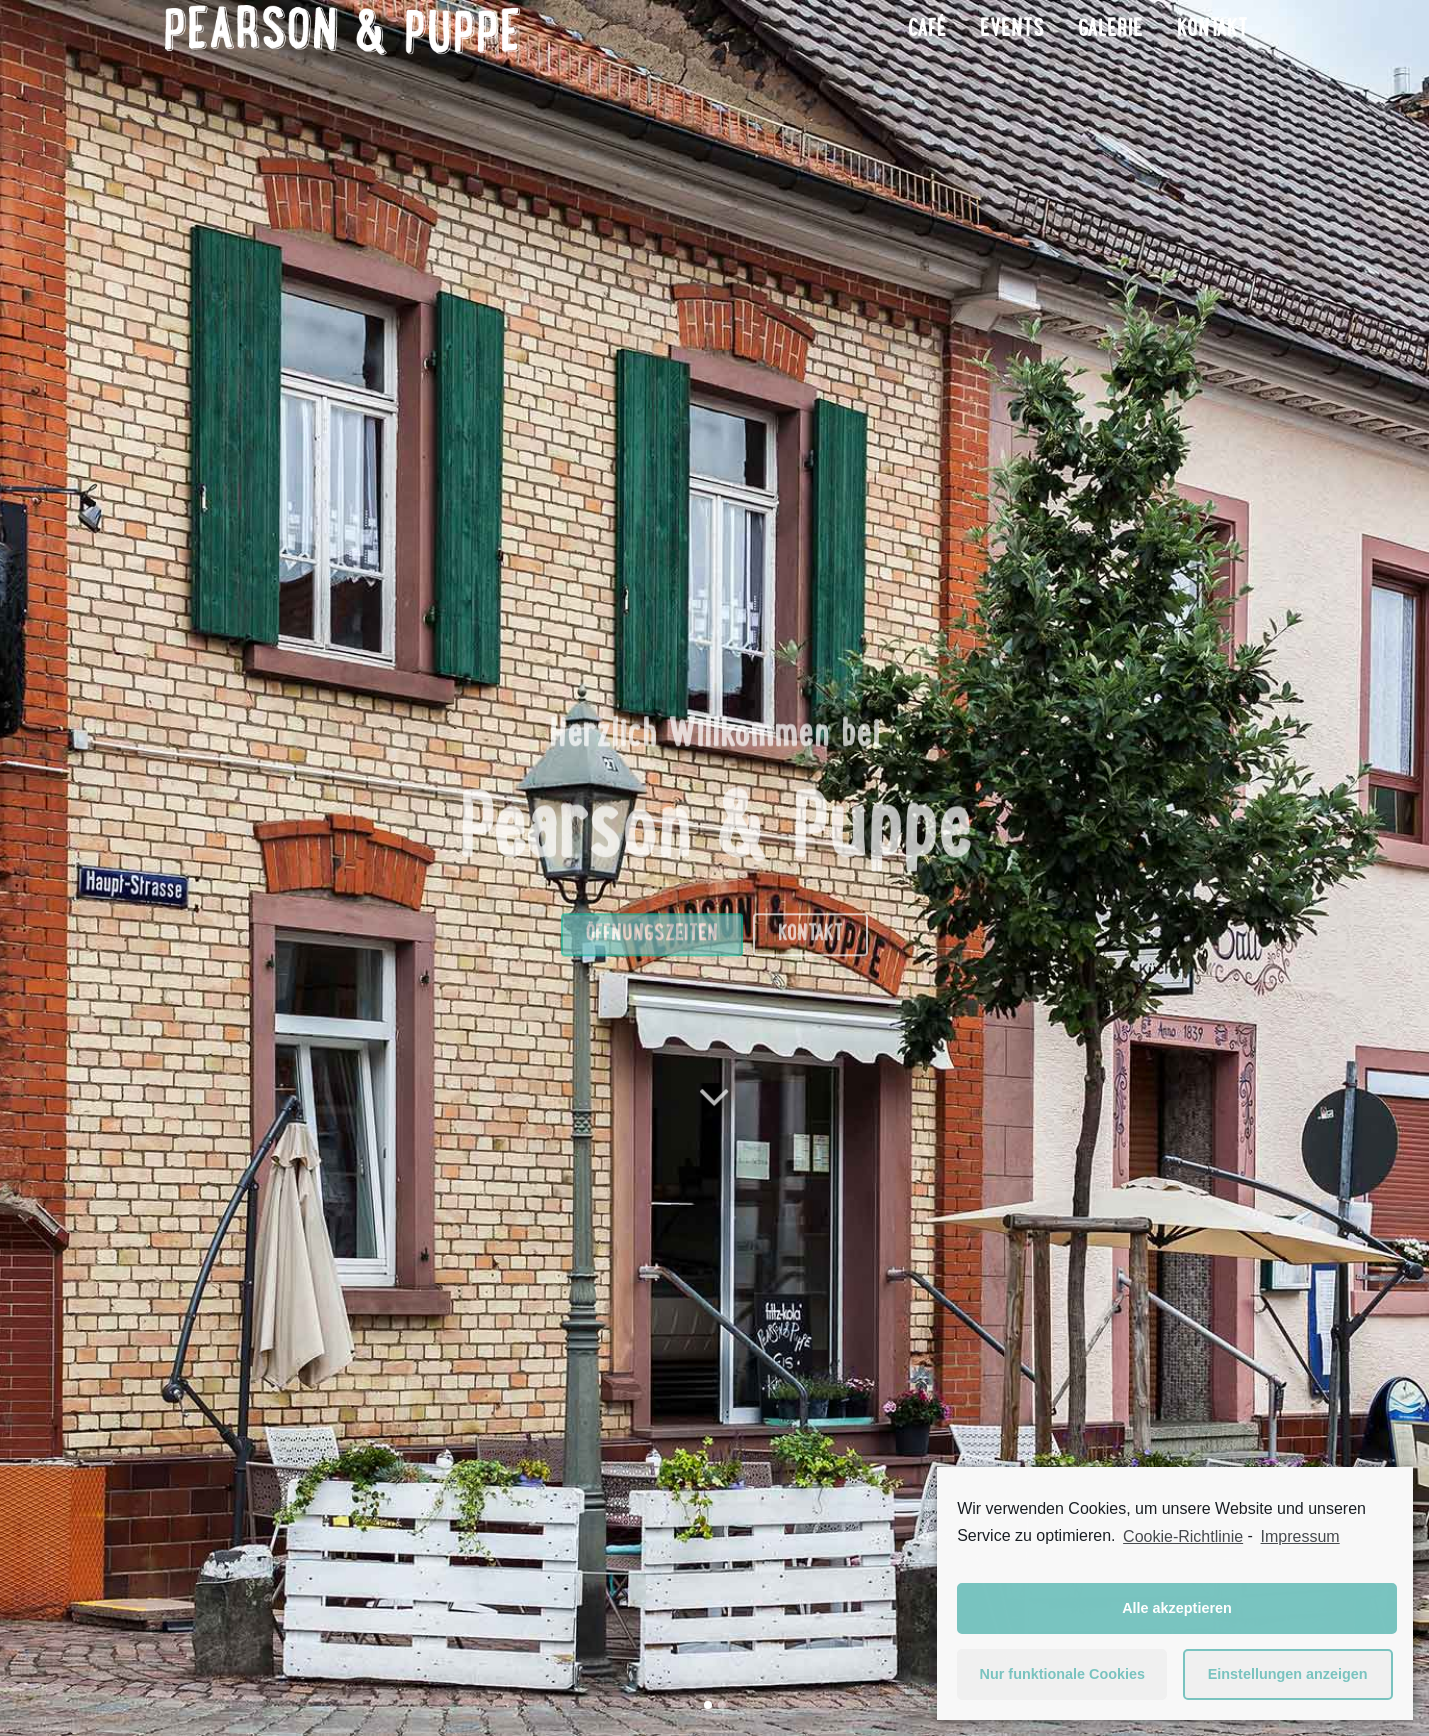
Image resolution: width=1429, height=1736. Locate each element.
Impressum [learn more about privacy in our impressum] (1300, 1536)
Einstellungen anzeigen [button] (1288, 1674)
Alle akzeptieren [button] (1177, 1608)
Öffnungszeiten (652, 972)
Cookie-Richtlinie (1183, 1536)
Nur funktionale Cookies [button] (1063, 1674)
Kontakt (810, 972)
